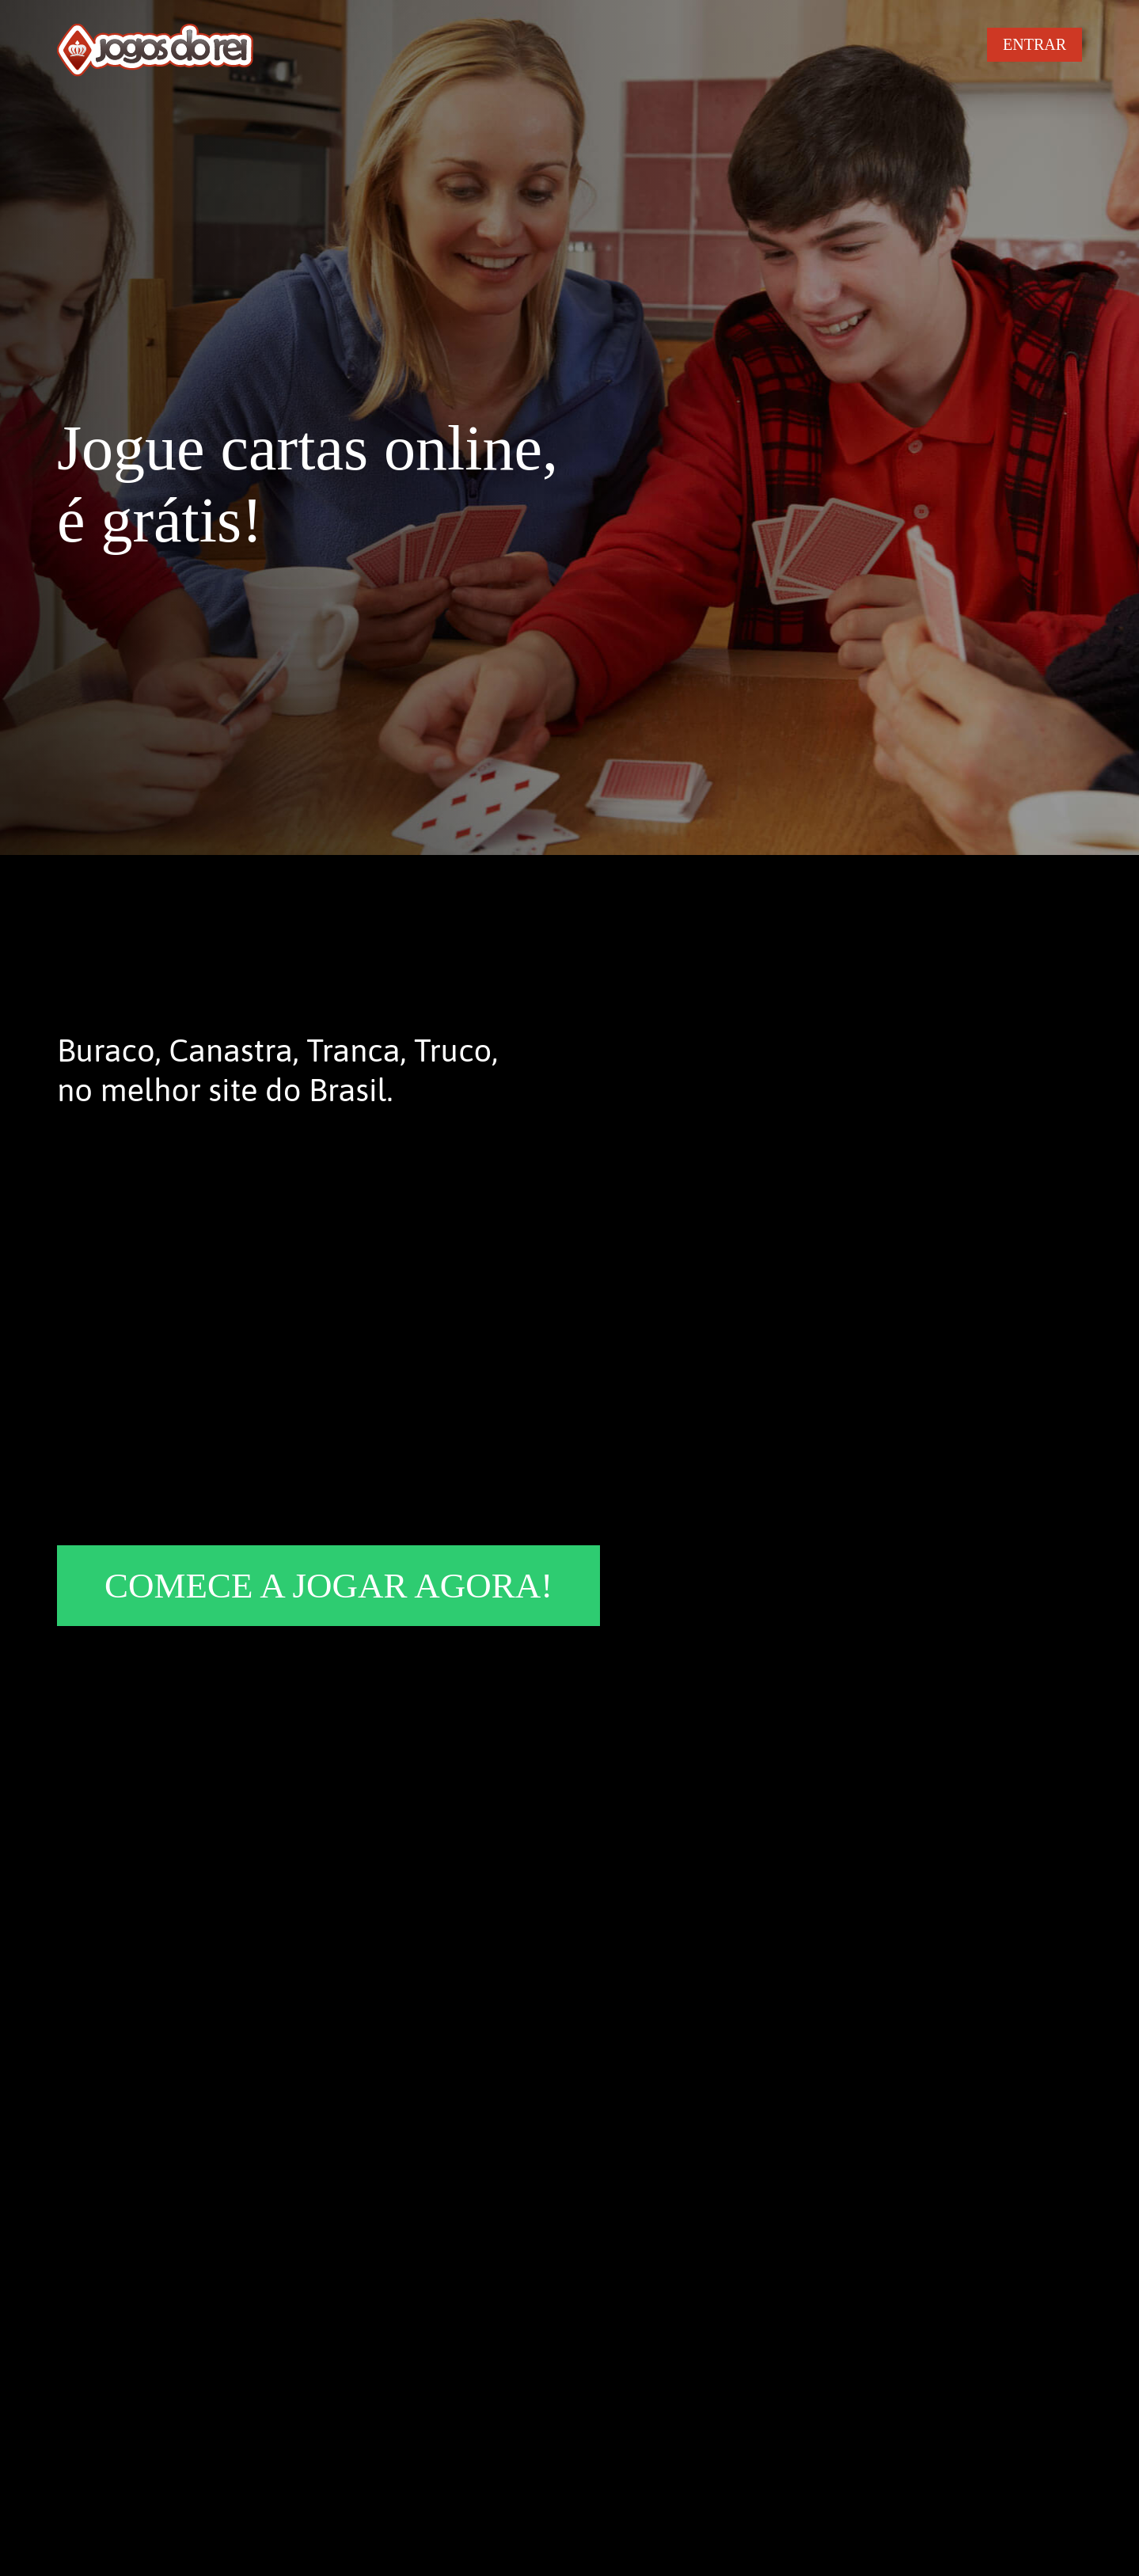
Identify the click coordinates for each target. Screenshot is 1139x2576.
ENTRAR (1034, 44)
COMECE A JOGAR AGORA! (328, 1585)
